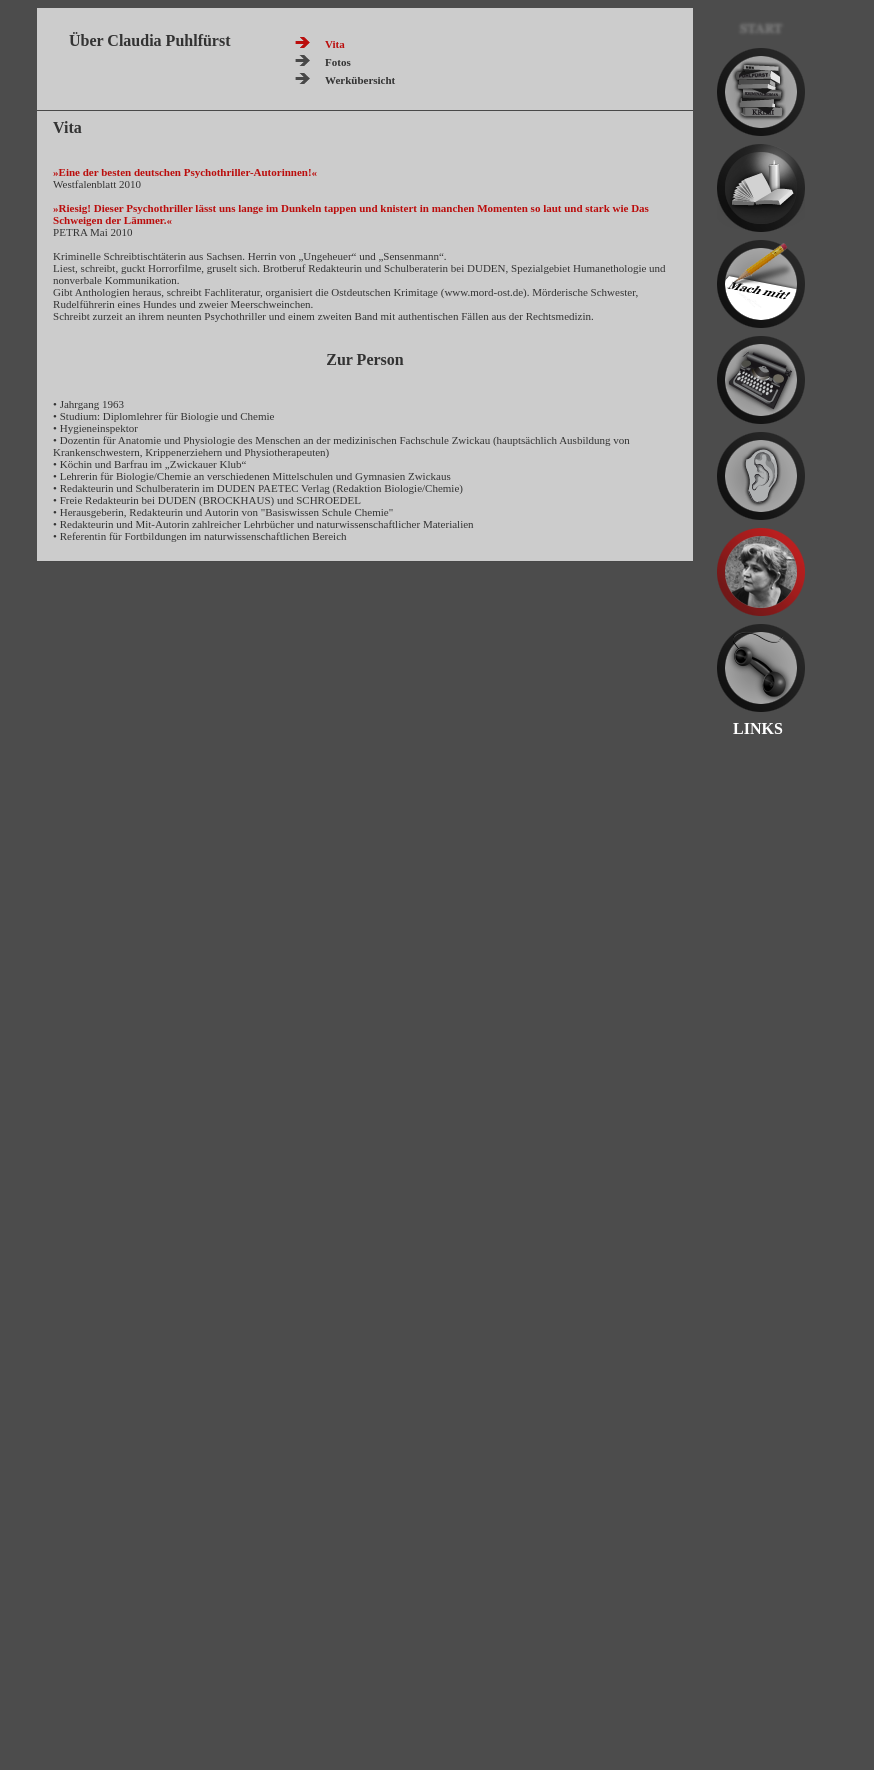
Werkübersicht (360, 80)
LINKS (750, 728)
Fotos (338, 62)
